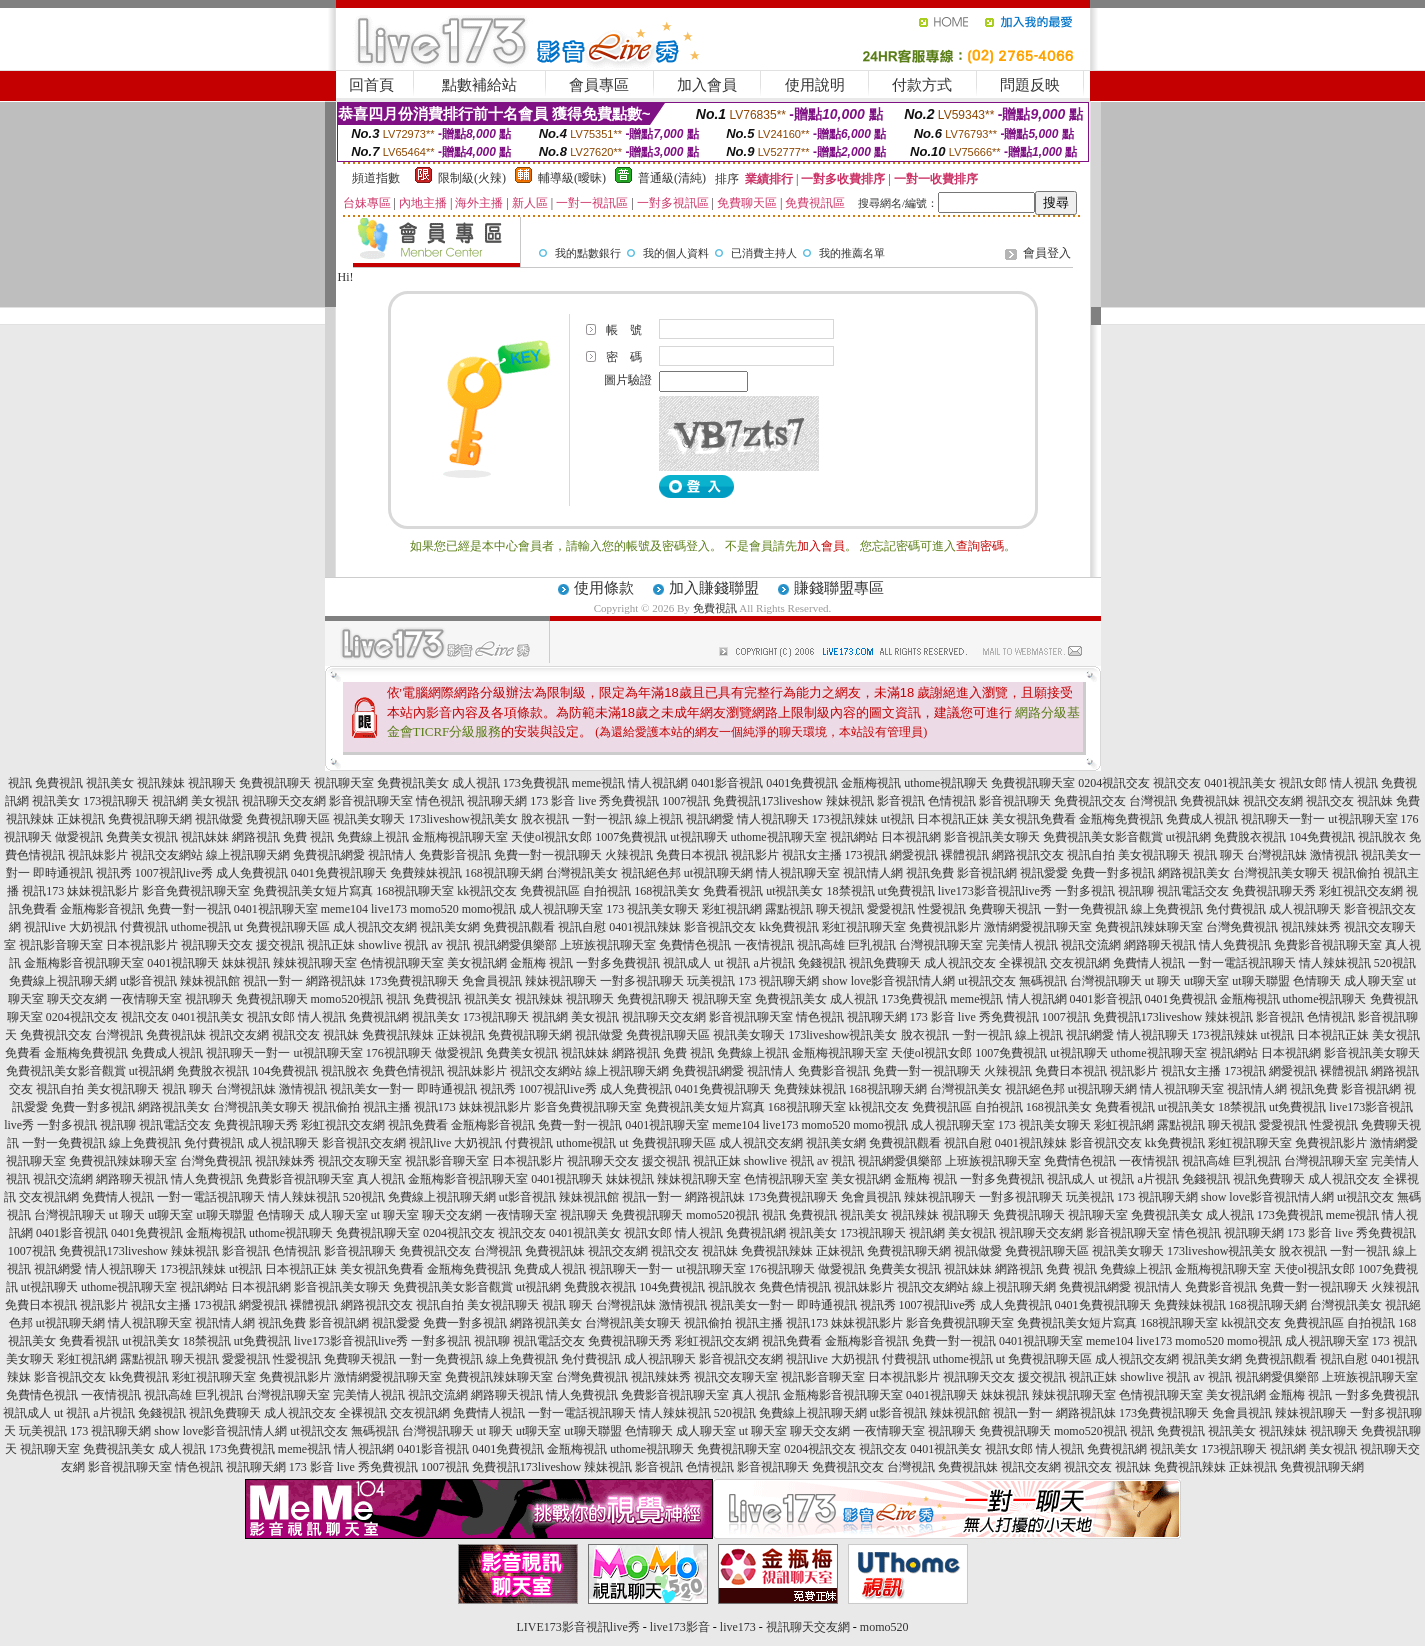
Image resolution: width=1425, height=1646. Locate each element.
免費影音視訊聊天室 (1328, 945)
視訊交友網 (1273, 801)
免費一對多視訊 (1113, 873)
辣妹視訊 (850, 801)
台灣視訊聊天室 (941, 945)
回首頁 (371, 85)
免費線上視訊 (373, 837)
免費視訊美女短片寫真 (313, 891)
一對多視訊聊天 (642, 981)
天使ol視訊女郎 (551, 837)
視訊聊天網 (497, 801)
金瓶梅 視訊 (541, 963)
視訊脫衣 (1382, 837)
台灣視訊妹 (1277, 855)
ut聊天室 (1206, 981)
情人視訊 (1354, 783)
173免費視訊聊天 (414, 981)
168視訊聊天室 (415, 891)
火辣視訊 (629, 855)
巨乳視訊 (872, 945)
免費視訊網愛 (329, 855)
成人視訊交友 (960, 963)
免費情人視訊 (1149, 963)
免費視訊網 (379, 1017)
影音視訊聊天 (1015, 801)
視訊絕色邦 (651, 873)
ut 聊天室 (396, 1215)
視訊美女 (110, 783)
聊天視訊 (840, 909)
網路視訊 (256, 837)
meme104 (344, 909)
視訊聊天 (212, 783)
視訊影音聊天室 (61, 945)
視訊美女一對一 (372, 1089)
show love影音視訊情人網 (888, 981)
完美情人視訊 (1022, 945)
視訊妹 (1375, 801)
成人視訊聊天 (1305, 909)
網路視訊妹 (336, 981)
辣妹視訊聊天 (561, 981)
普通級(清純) (672, 178)
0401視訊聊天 (183, 963)
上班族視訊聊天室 (608, 945)
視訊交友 (1177, 783)
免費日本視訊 (692, 855)
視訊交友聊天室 (360, 1161)
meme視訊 (598, 783)
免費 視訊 (308, 837)
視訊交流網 (1091, 945)
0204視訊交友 (1114, 783)
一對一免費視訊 (1086, 909)
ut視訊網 (1188, 837)
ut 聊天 (1163, 981)
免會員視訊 (492, 981)
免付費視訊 (1236, 909)
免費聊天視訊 (1005, 909)
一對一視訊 (602, 819)
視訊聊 (1136, 891)
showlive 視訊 (393, 945)
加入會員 (707, 85)
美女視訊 (215, 801)
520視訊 (1395, 963)
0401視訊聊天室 (276, 909)
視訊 (20, 783)
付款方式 (922, 85)
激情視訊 (1334, 855)
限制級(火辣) (472, 178)
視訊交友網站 (167, 855)
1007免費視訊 (631, 837)
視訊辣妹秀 (1311, 927)
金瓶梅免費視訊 (1121, 819)
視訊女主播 (812, 855)
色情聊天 (1317, 981)
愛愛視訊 (891, 909)
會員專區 (599, 85)
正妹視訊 (81, 819)
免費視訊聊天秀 (1274, 891)
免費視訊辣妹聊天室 (1149, 927)
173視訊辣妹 (845, 819)
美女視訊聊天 (1154, 855)
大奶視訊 (93, 927)
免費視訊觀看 (519, 927)
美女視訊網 (477, 963)
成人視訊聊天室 (561, 909)
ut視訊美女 (794, 891)
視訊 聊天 (1218, 855)
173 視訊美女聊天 (652, 909)
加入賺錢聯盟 (714, 588)
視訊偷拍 (1356, 873)
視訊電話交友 (1193, 891)
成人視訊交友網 (375, 927)
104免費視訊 (1322, 837)
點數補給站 (479, 85)
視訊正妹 (331, 945)
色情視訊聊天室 (402, 963)
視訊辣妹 (161, 783)
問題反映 (1030, 85)
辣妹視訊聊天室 (315, 963)
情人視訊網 (658, 783)
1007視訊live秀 (174, 873)
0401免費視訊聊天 (339, 873)
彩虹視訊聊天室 (864, 927)
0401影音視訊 (727, 783)
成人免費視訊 (252, 873)
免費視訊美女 (413, 783)
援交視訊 (280, 945)
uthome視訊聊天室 (779, 837)
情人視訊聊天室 (798, 873)
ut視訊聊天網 (718, 873)
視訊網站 (854, 837)
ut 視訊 (732, 963)
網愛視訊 (914, 855)
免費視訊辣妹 (398, 1035)
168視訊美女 (667, 891)
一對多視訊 (1085, 891)
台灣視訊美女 (582, 873)
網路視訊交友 (1028, 855)
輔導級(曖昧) (572, 178)
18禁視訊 (851, 891)
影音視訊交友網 (364, 1143)
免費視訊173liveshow (767, 801)
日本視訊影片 (142, 945)
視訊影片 (755, 855)
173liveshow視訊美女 (462, 819)
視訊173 (43, 891)
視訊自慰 (582, 927)
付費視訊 (144, 927)
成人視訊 (476, 783)
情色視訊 (440, 801)
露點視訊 (789, 909)
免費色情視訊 (408, 1071)
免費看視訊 (733, 891)
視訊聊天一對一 (1283, 819)
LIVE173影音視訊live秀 (578, 1627)
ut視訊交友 (986, 981)
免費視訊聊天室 (1033, 783)
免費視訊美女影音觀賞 (1103, 837)
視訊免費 (930, 873)
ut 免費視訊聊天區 (282, 927)
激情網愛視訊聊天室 (1038, 927)
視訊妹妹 (205, 837)
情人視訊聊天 (773, 819)
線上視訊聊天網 (248, 855)
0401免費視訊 (802, 783)
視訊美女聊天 (369, 819)
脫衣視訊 (545, 819)
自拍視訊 (607, 891)
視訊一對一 (273, 981)
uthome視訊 (201, 927)
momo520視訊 (347, 999)
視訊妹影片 (98, 855)
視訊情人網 (873, 873)
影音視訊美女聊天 (992, 837)
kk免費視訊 (789, 927)
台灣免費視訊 (1242, 927)
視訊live (45, 927)
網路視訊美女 (1194, 873)
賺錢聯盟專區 (839, 588)
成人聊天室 (1374, 981)
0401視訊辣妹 (645, 927)
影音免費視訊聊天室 (196, 891)
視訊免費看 (418, 1125)
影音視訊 (901, 801)
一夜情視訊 (764, 945)
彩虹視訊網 (732, 909)
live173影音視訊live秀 (995, 891)
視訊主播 (387, 1107)
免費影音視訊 (455, 855)
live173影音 (680, 1627)
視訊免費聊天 (885, 963)
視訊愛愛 (1044, 873)
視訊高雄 (821, 945)
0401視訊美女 (1240, 783)
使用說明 (815, 85)
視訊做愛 (219, 819)
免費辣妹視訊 (426, 873)
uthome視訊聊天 (946, 783)
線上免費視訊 (1167, 909)
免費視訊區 (550, 891)
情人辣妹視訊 (1335, 963)
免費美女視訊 (142, 837)
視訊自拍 (1091, 855)
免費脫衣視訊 (1250, 837)
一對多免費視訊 (618, 963)
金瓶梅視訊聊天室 (460, 837)
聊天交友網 (77, 999)
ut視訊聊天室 (1362, 819)
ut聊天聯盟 (1260, 981)
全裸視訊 (1023, 963)
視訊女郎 (1303, 783)
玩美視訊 (711, 981)
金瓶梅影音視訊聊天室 (84, 963)
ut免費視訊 (906, 891)
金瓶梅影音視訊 (102, 909)
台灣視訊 (1153, 801)
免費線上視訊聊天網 (63, 981)
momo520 (434, 909)
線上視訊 (659, 819)
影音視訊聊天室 (371, 801)
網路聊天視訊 (1160, 945)
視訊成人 (687, 963)
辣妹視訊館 (210, 981)
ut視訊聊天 (698, 837)
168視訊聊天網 (504, 873)
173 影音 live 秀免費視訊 (594, 801)
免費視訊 (715, 608)
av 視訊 (451, 945)
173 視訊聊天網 (778, 981)
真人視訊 (381, 1179)
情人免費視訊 (1235, 945)
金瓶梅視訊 (871, 783)
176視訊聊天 (399, 1053)
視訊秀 (114, 873)
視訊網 (170, 801)
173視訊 (866, 855)
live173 (389, 909)
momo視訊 (489, 909)
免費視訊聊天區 (288, 819)
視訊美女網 (450, 927)
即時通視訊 (63, 873)
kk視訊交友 (487, 891)
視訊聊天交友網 (284, 801)
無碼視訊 (1043, 981)
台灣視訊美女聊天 (1281, 873)
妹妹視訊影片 (103, 891)
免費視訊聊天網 (150, 819)
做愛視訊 (79, 837)
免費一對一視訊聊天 (548, 855)
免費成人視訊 (1202, 819)
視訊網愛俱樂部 (515, 945)
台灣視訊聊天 (1106, 981)
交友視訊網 (1080, 963)
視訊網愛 (710, 819)
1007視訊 (686, 801)
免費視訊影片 (945, 927)
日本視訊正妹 (953, 819)
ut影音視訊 (148, 981)
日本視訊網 (911, 837)
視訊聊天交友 (217, 945)
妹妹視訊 (246, 963)
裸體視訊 (965, 855)
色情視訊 (952, 801)
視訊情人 (392, 855)
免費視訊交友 (1090, 801)
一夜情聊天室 (146, 999)
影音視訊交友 (720, 927)
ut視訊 (897, 819)
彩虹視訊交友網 (1361, 891)
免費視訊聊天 (275, 783)
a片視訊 (774, 963)
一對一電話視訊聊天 (1242, 963)
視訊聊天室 (344, 783)
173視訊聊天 (116, 801)
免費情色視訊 (695, 945)
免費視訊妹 (1210, 801)
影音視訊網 (987, 873)
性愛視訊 (942, 909)
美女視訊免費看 (1034, 819)
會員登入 (1047, 253)
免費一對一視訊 (189, 909)
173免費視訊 (536, 783)
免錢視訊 (822, 963)
